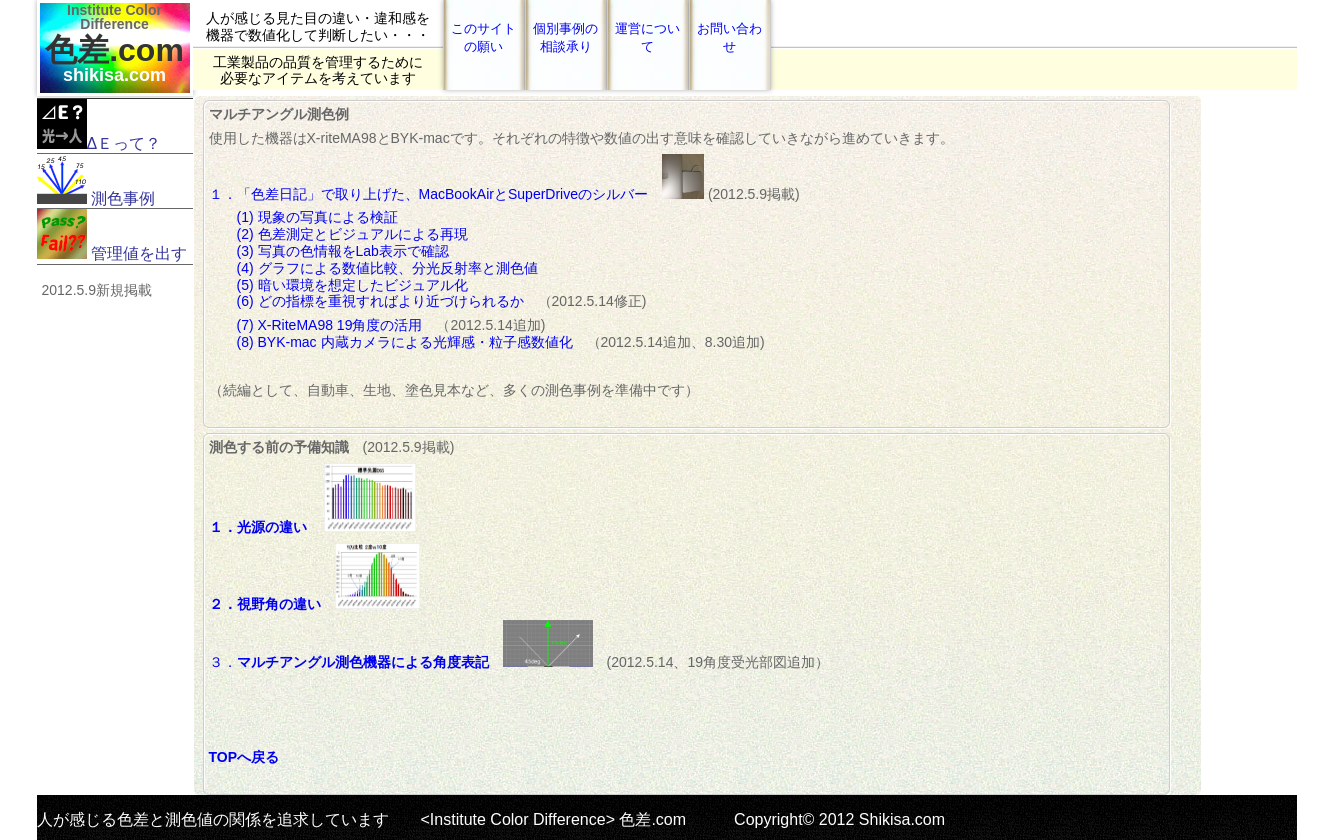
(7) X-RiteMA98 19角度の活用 (337, 325)
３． (401, 662)
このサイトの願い (483, 37)
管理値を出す (112, 235)
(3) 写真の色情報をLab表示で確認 (343, 251)
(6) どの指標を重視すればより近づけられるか (380, 301)
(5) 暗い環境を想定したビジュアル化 (352, 285)
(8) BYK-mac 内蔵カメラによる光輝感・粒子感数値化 (412, 342)
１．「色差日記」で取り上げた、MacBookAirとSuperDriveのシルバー (436, 194)
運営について (647, 37)
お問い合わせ (729, 37)
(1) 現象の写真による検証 (317, 217)
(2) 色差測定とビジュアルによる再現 (352, 234)
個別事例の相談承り (565, 37)
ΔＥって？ (99, 125)
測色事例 (96, 180)
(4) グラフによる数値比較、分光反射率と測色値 (387, 268)
